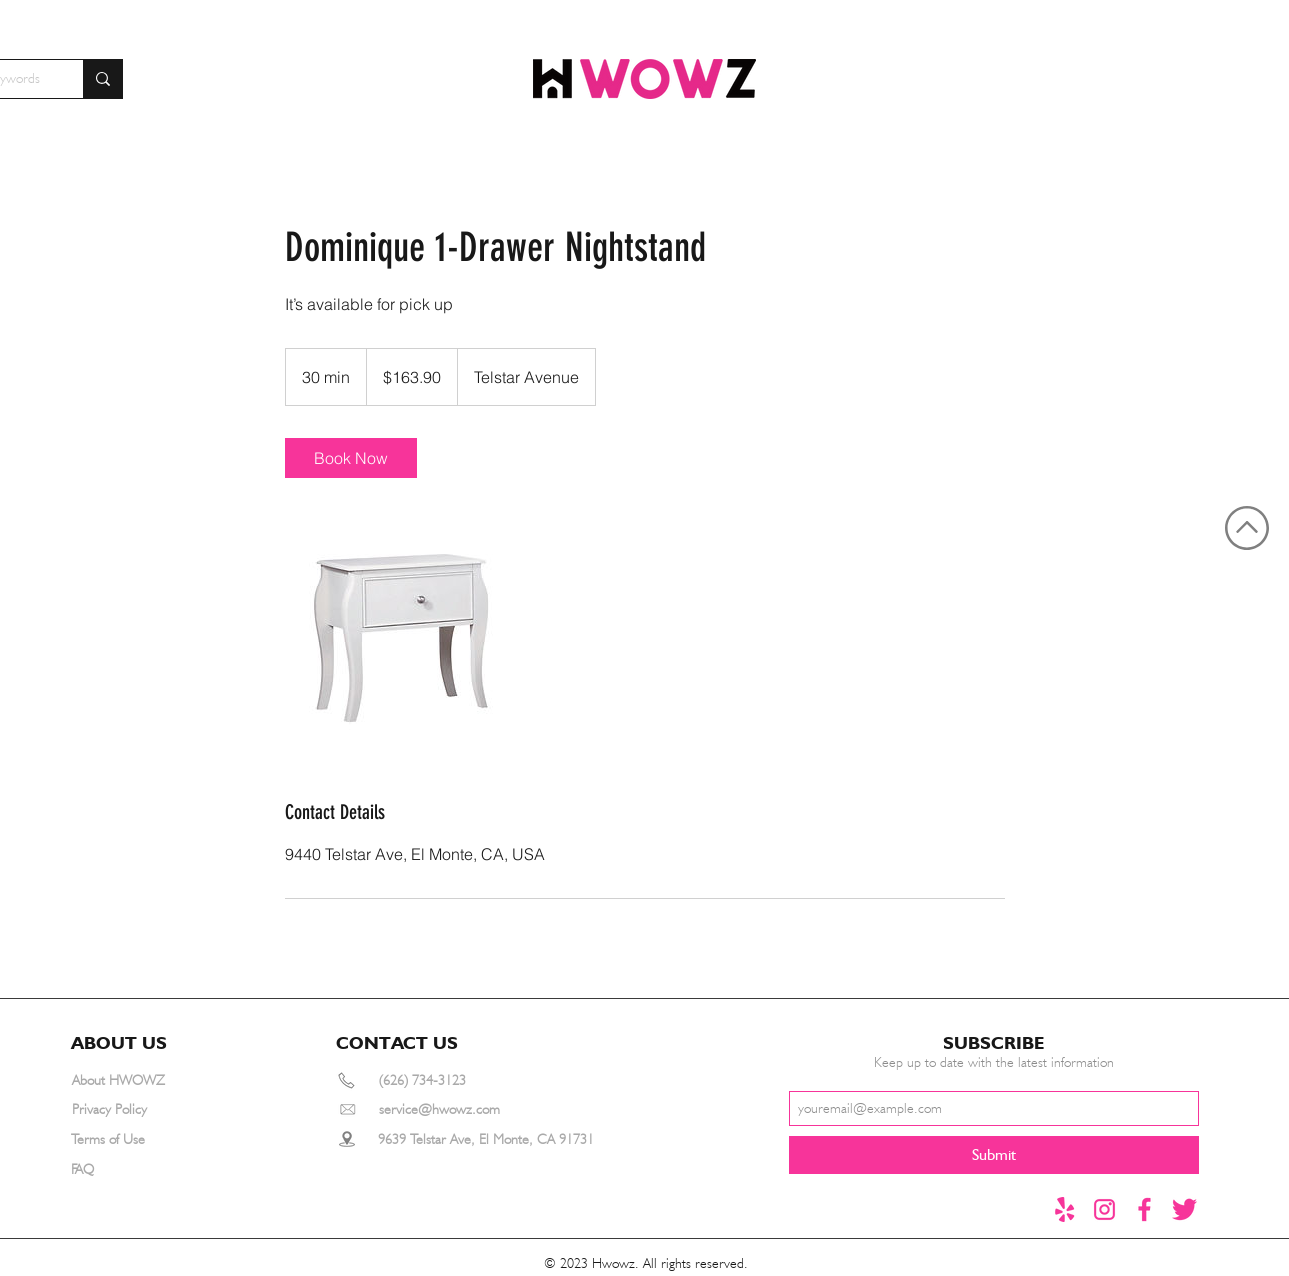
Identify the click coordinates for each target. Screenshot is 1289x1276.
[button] (127, 1043)
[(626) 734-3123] (451, 1080)
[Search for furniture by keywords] (102, 79)
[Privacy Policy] (144, 1109)
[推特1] (1184, 1209)
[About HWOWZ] (144, 1080)
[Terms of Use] (143, 1139)
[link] (351, 458)
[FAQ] (143, 1169)
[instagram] (1104, 1209)
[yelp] (1064, 1209)
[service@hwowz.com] (463, 1109)
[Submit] (994, 1155)
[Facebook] (1144, 1209)
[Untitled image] (401, 638)
